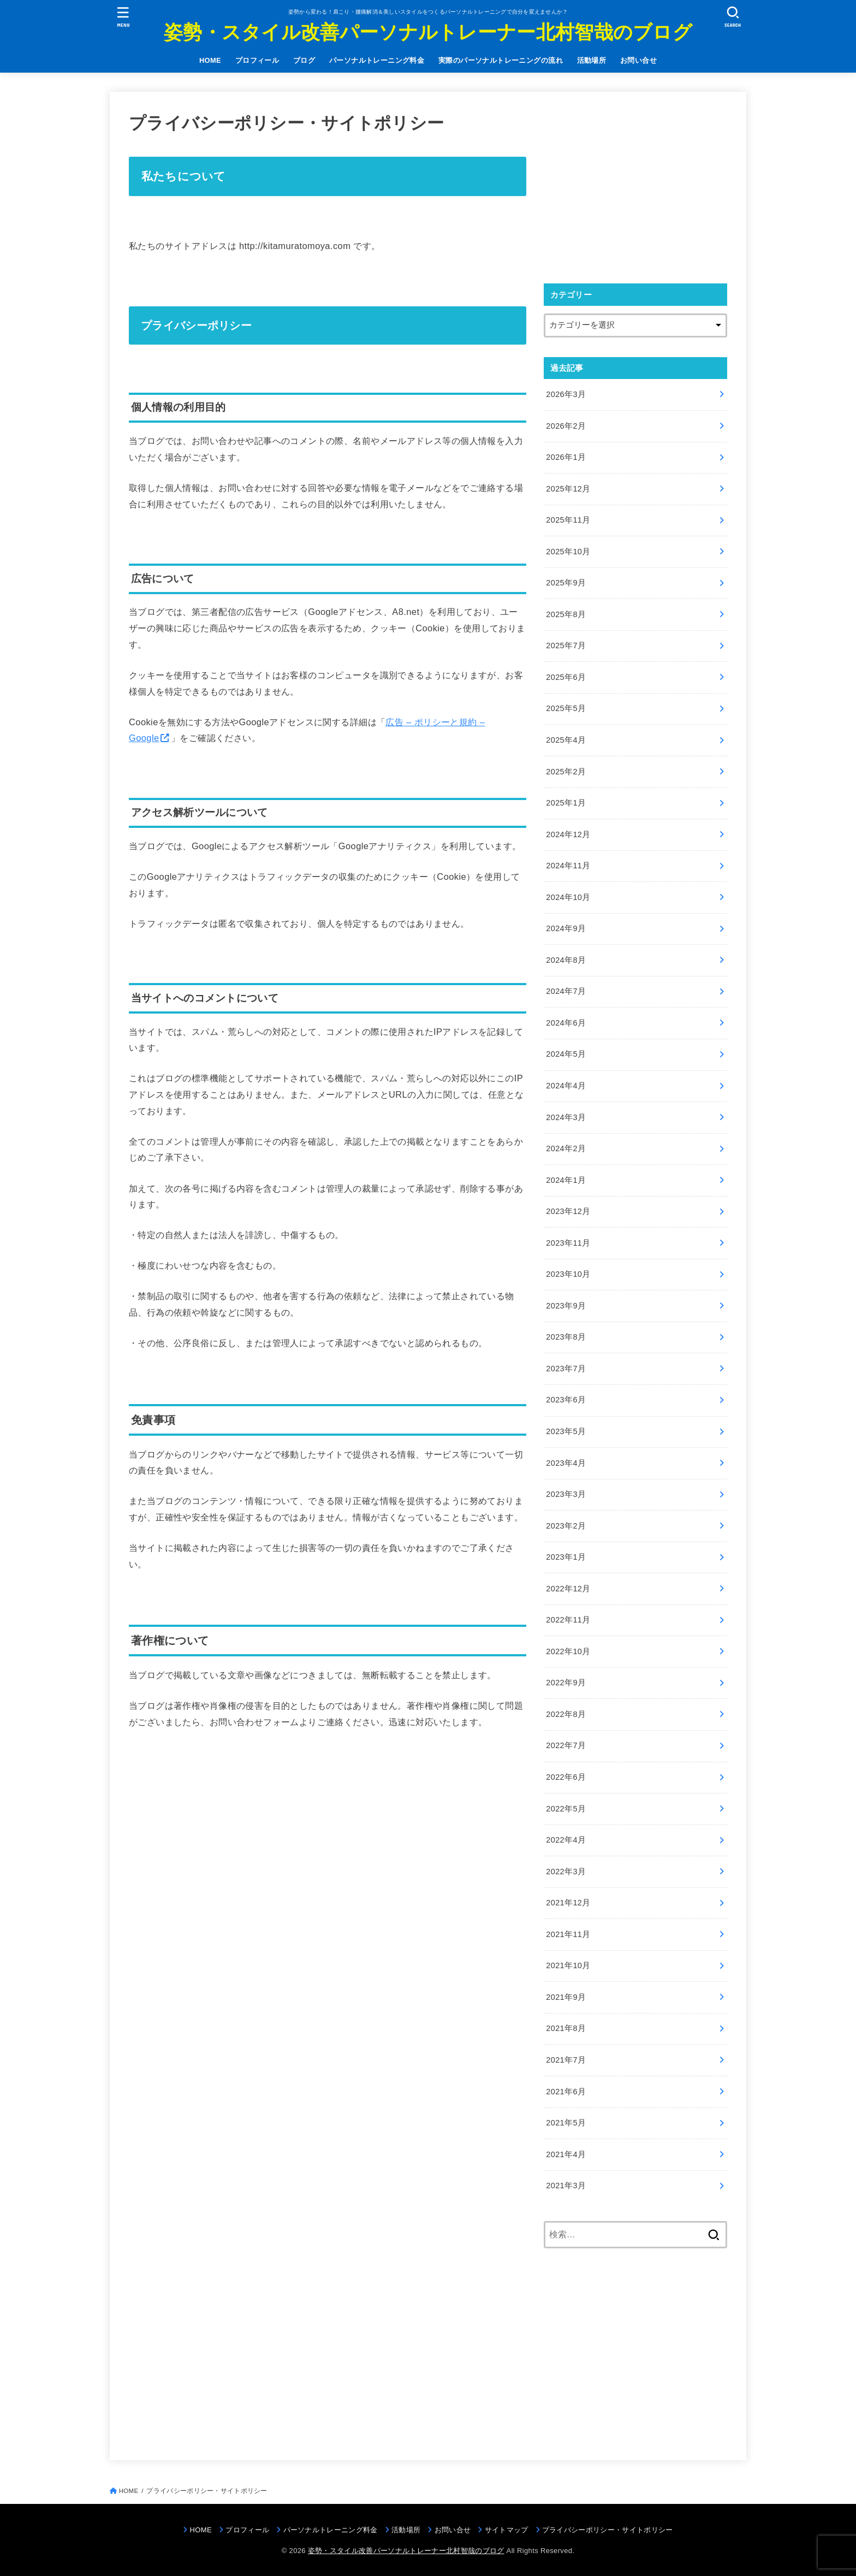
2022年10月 (568, 1651)
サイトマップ (506, 2530)
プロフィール (257, 60)
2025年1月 (566, 802)
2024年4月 (566, 1085)
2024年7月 (566, 991)
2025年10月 (568, 551)
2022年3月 (566, 1871)
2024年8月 (566, 960)
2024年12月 (568, 834)
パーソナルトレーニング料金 (376, 60)
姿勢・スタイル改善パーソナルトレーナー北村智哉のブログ (428, 32)
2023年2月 (566, 1525)
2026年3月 (566, 394)
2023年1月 (566, 1557)
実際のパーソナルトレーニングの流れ (500, 60)
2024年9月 (566, 928)
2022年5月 (566, 1808)
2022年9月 (566, 1682)
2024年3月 (566, 1117)
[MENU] (123, 16)
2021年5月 (566, 2122)
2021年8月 (566, 2028)
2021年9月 (566, 1997)
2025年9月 (566, 582)
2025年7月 (566, 645)
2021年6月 (566, 2091)
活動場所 (592, 60)
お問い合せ (638, 60)
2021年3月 (566, 2185)
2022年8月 (566, 1714)
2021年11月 (568, 1934)
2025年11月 (568, 520)
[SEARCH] (732, 16)
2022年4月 (566, 1839)
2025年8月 (566, 614)
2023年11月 (568, 1243)
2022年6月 (566, 1777)
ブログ (304, 60)
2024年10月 (568, 897)
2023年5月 (566, 1431)
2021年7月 (566, 2060)
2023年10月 (568, 1274)
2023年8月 (566, 1337)
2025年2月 (566, 771)
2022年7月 (566, 1745)
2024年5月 (566, 1054)
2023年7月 (566, 1368)
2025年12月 (568, 488)
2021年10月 (568, 1965)
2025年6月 (566, 677)
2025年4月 (566, 740)
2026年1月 (566, 457)
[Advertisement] (635, 187)
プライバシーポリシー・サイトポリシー (607, 2530)
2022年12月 (568, 1588)
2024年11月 (568, 865)
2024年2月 (566, 1148)
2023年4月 (566, 1463)
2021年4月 (566, 2154)
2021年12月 (568, 1902)
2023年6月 (566, 1399)
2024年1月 (566, 1180)
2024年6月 (566, 1022)
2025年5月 (566, 708)
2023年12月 (568, 1211)
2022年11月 (568, 1619)
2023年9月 (566, 1305)
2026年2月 (566, 426)
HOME (210, 60)
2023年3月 (566, 1494)
